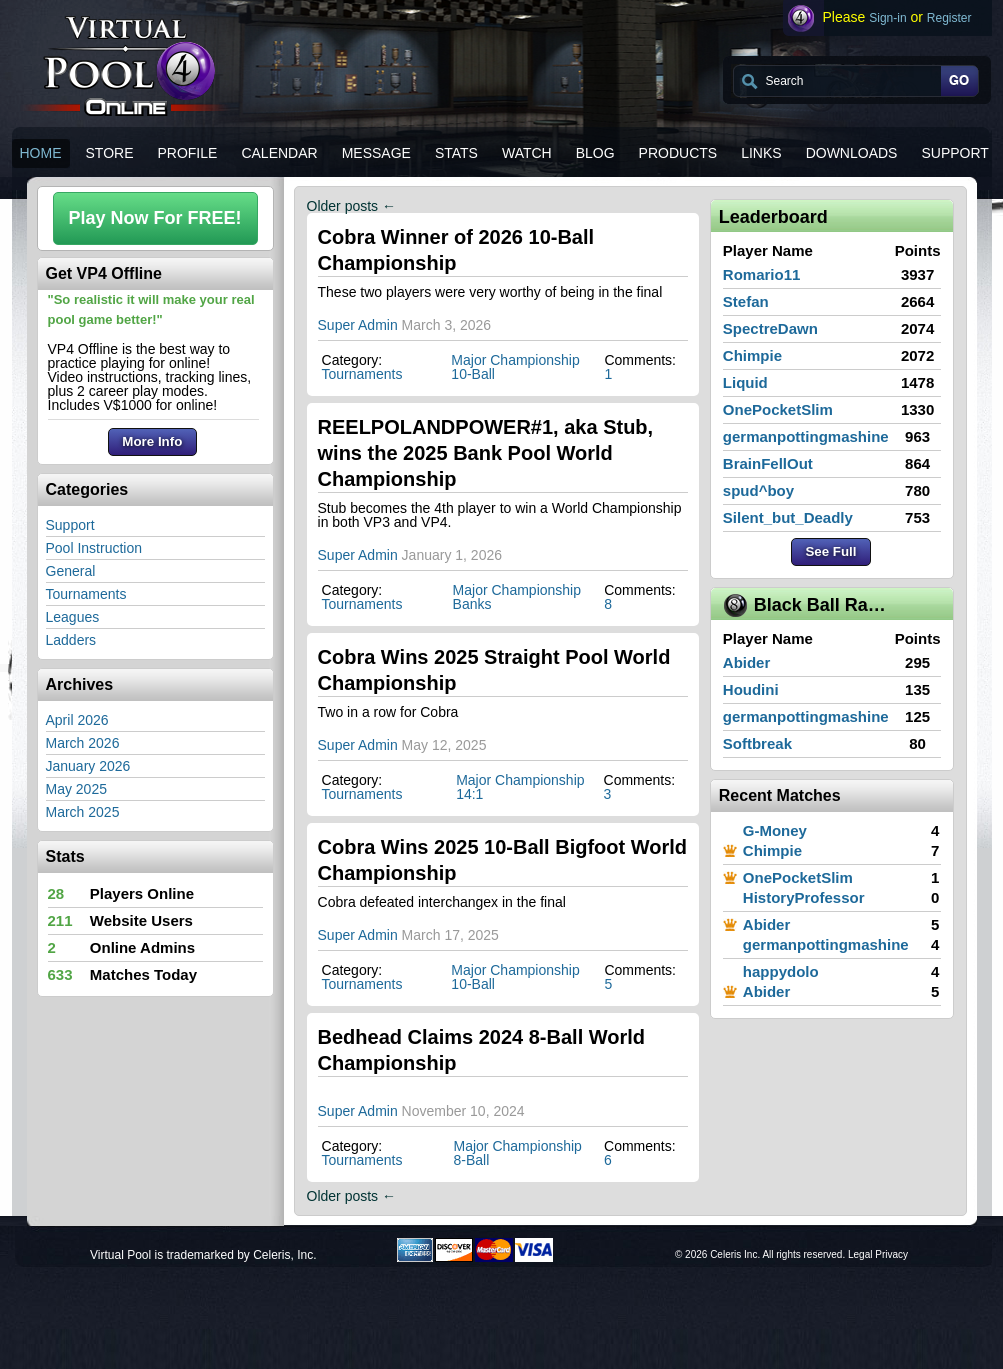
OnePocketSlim (778, 409)
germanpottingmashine (806, 436)
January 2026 (88, 766)
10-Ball (473, 374)
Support (70, 525)
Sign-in (887, 18)
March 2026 (83, 743)
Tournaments (86, 594)
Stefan (746, 301)
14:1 (469, 794)
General (71, 571)
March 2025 (83, 812)
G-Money (775, 830)
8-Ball (472, 1160)
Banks (472, 604)
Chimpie (752, 355)
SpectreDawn (770, 328)
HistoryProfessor (804, 897)
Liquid (745, 382)
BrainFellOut (768, 463)
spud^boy (758, 490)
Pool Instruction (94, 548)
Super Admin (358, 325)
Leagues (73, 617)
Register (949, 18)
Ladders (71, 640)
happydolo (781, 971)
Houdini (751, 689)
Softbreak (757, 743)
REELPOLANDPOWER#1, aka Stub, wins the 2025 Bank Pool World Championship (486, 453)
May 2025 (76, 789)
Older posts (351, 206)
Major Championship (515, 360)
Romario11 (762, 274)
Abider (747, 662)
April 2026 (77, 720)
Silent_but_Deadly (788, 517)
